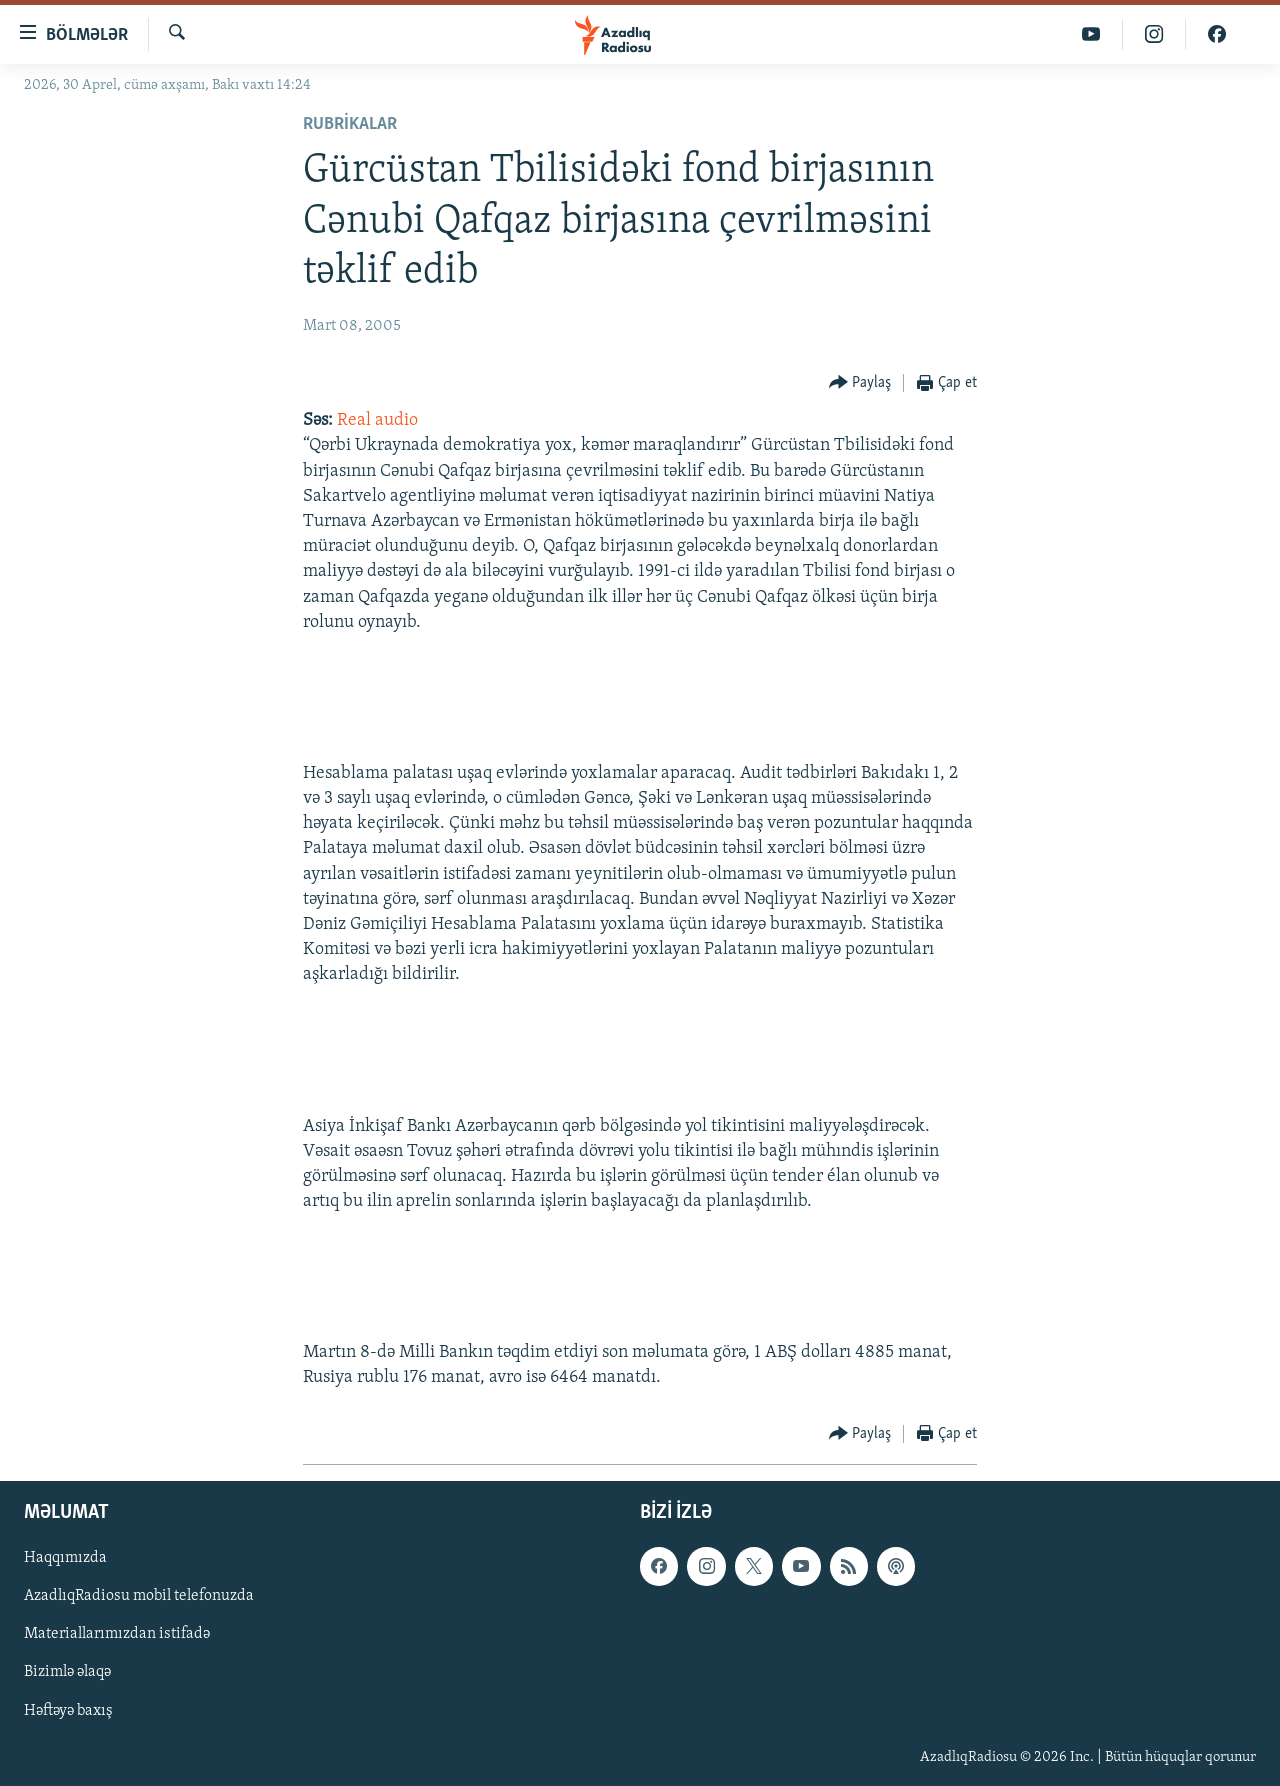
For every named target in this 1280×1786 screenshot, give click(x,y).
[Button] (860, 383)
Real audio (377, 420)
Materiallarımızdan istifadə (117, 1634)
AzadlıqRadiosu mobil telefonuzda (139, 1596)
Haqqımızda (65, 1558)
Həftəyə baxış (68, 1710)
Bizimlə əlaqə (67, 1672)
